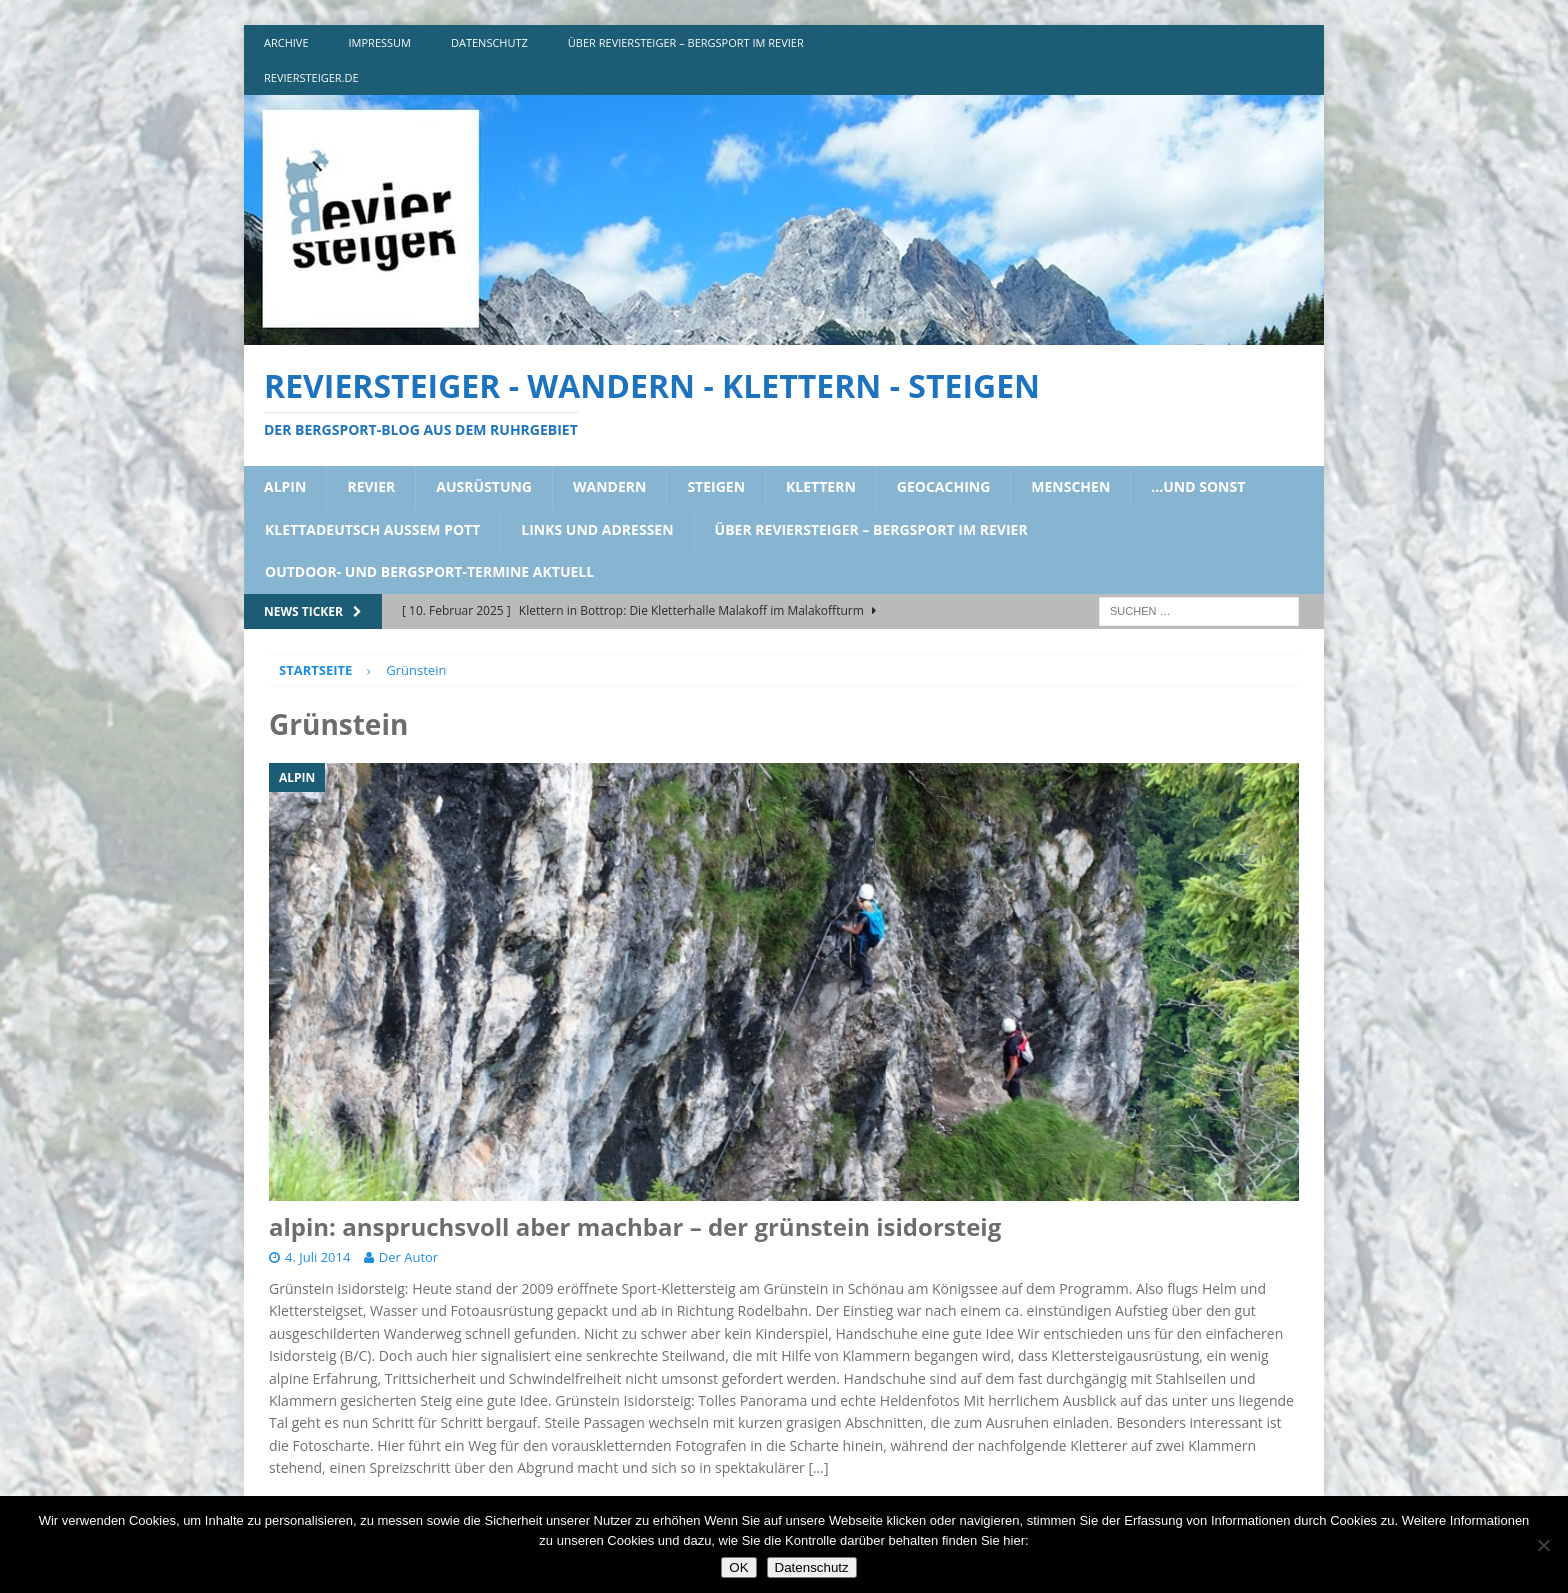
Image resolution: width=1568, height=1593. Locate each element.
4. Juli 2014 (317, 1257)
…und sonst (1198, 486)
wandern (609, 486)
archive (286, 42)
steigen (716, 486)
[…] (818, 1467)
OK (738, 1567)
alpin (285, 486)
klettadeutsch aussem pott (372, 529)
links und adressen (597, 529)
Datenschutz (812, 1567)
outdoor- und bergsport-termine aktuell (429, 571)
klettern (821, 486)
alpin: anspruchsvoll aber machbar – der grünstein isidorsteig (635, 1226)
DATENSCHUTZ (489, 42)
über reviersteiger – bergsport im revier (686, 42)
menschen (1070, 486)
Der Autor (408, 1257)
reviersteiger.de (311, 77)
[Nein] (1543, 1545)
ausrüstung (484, 486)
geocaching (944, 486)
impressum (380, 42)
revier (371, 486)
